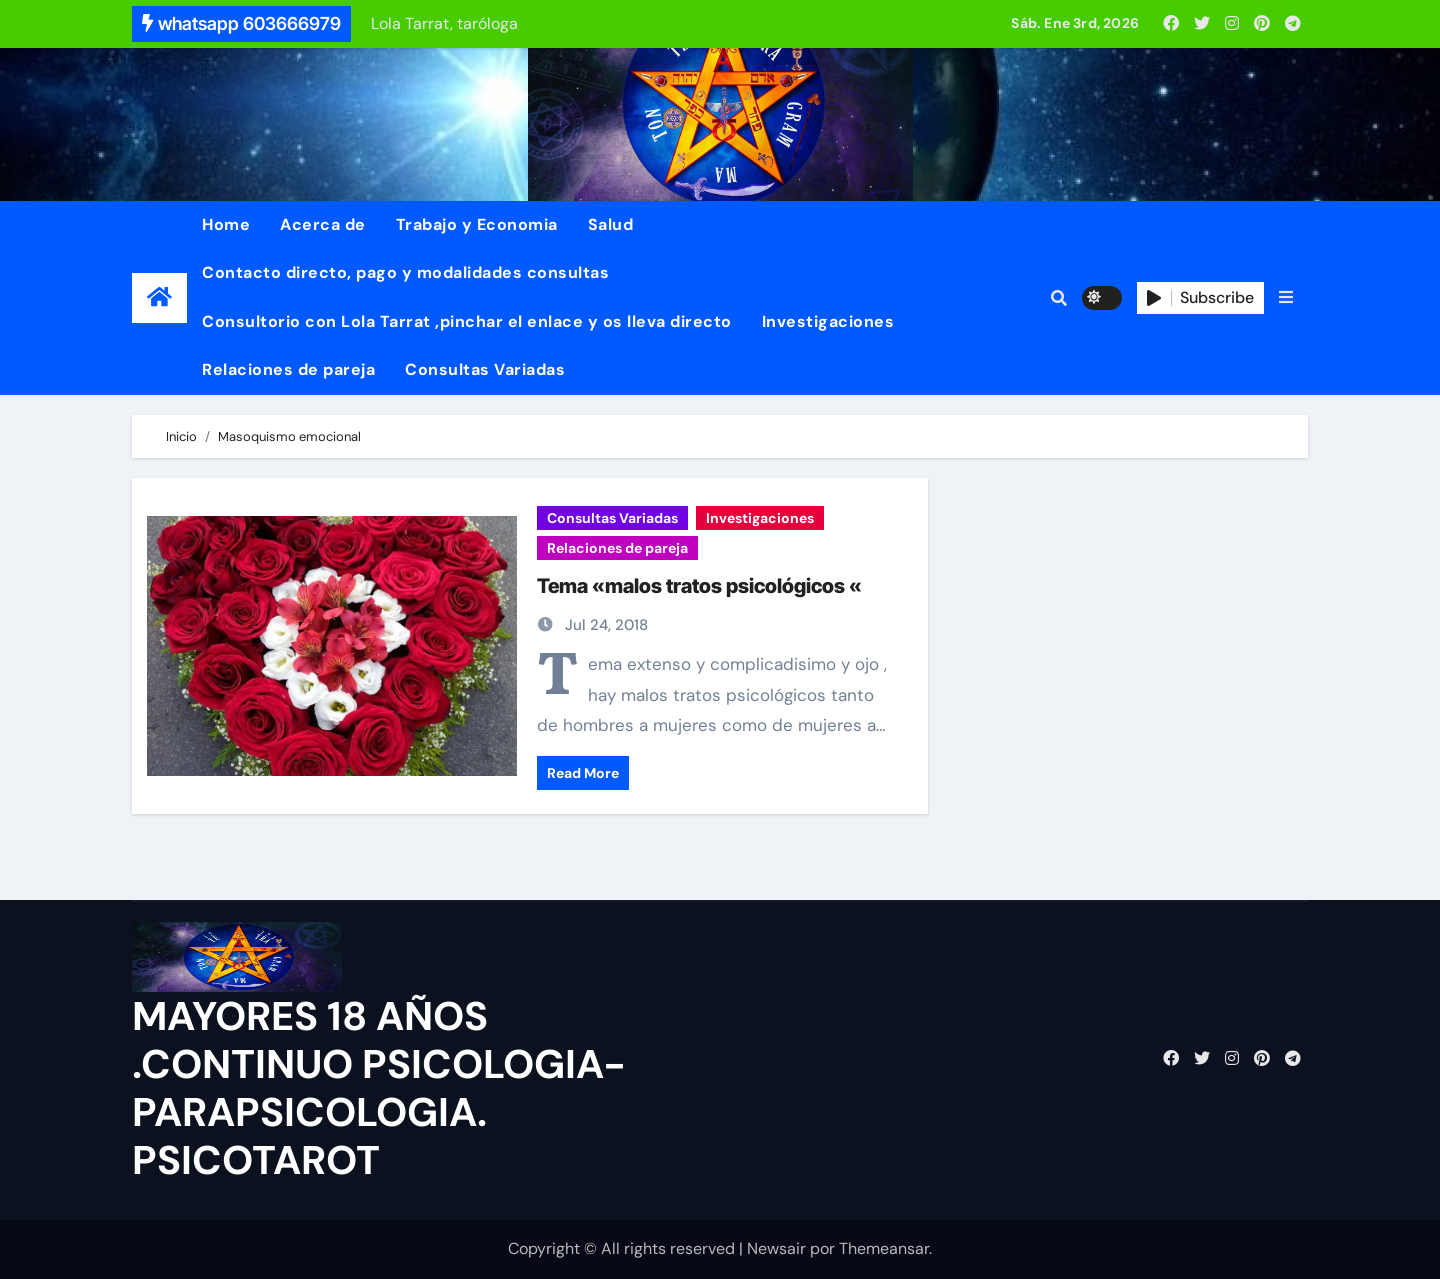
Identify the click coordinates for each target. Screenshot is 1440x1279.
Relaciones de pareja (288, 369)
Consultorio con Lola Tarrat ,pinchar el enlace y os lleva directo (467, 321)
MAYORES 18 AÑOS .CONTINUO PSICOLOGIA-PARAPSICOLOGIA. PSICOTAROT (379, 1088)
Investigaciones (828, 321)
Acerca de (323, 224)
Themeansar (884, 1248)
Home (226, 224)
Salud (611, 224)
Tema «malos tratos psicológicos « (699, 586)
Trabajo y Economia (477, 224)
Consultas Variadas (485, 369)
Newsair (776, 1248)
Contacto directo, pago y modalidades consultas (405, 272)
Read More (583, 773)
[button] (1286, 298)
